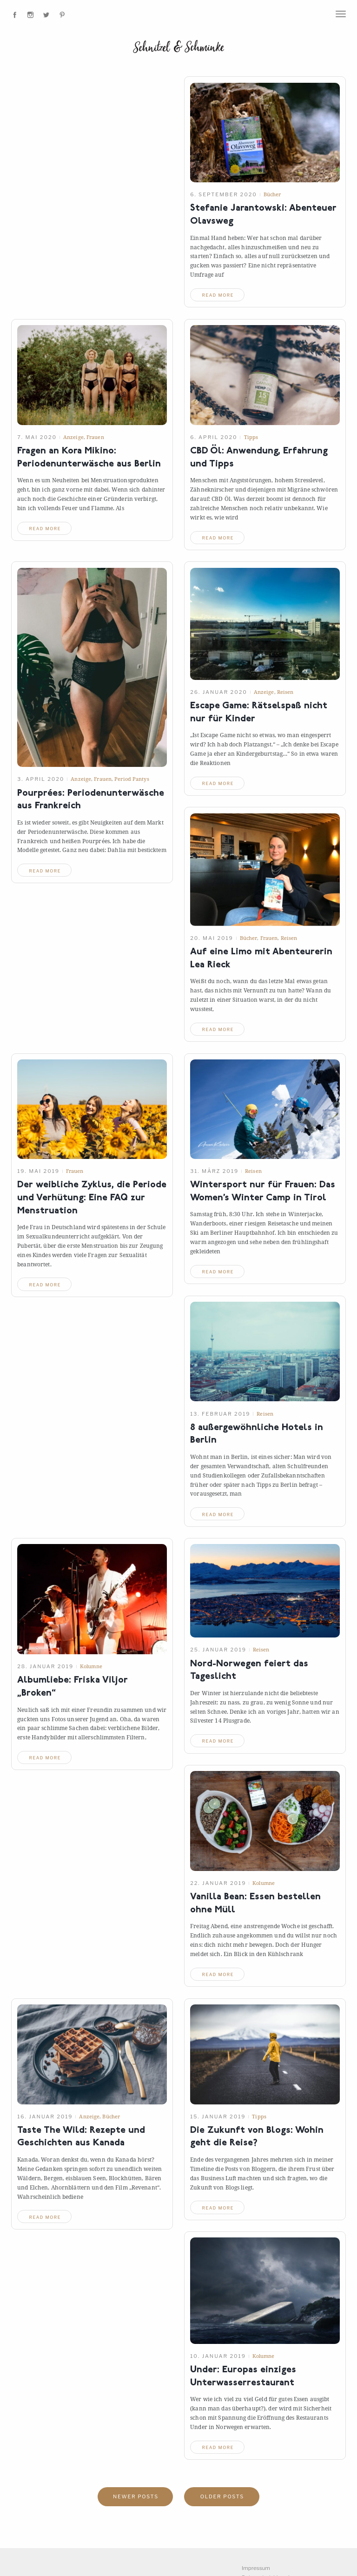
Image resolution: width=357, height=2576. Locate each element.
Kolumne (91, 1666)
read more (218, 295)
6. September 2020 (223, 194)
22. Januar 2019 (218, 1883)
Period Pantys (131, 778)
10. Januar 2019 (218, 2356)
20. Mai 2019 (211, 938)
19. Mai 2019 (38, 1171)
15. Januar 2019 (217, 2116)
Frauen (95, 436)
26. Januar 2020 (218, 692)
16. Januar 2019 (45, 2116)
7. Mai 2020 (37, 437)
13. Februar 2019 (220, 1414)
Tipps (251, 436)
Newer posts (136, 2497)
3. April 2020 (40, 779)
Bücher (272, 194)
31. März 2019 (214, 1171)
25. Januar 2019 (218, 1649)
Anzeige (73, 436)
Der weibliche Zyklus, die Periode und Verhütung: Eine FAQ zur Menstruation (91, 1198)
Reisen (285, 691)
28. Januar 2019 (45, 1666)
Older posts (222, 2497)
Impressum (256, 2568)
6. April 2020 (213, 437)
